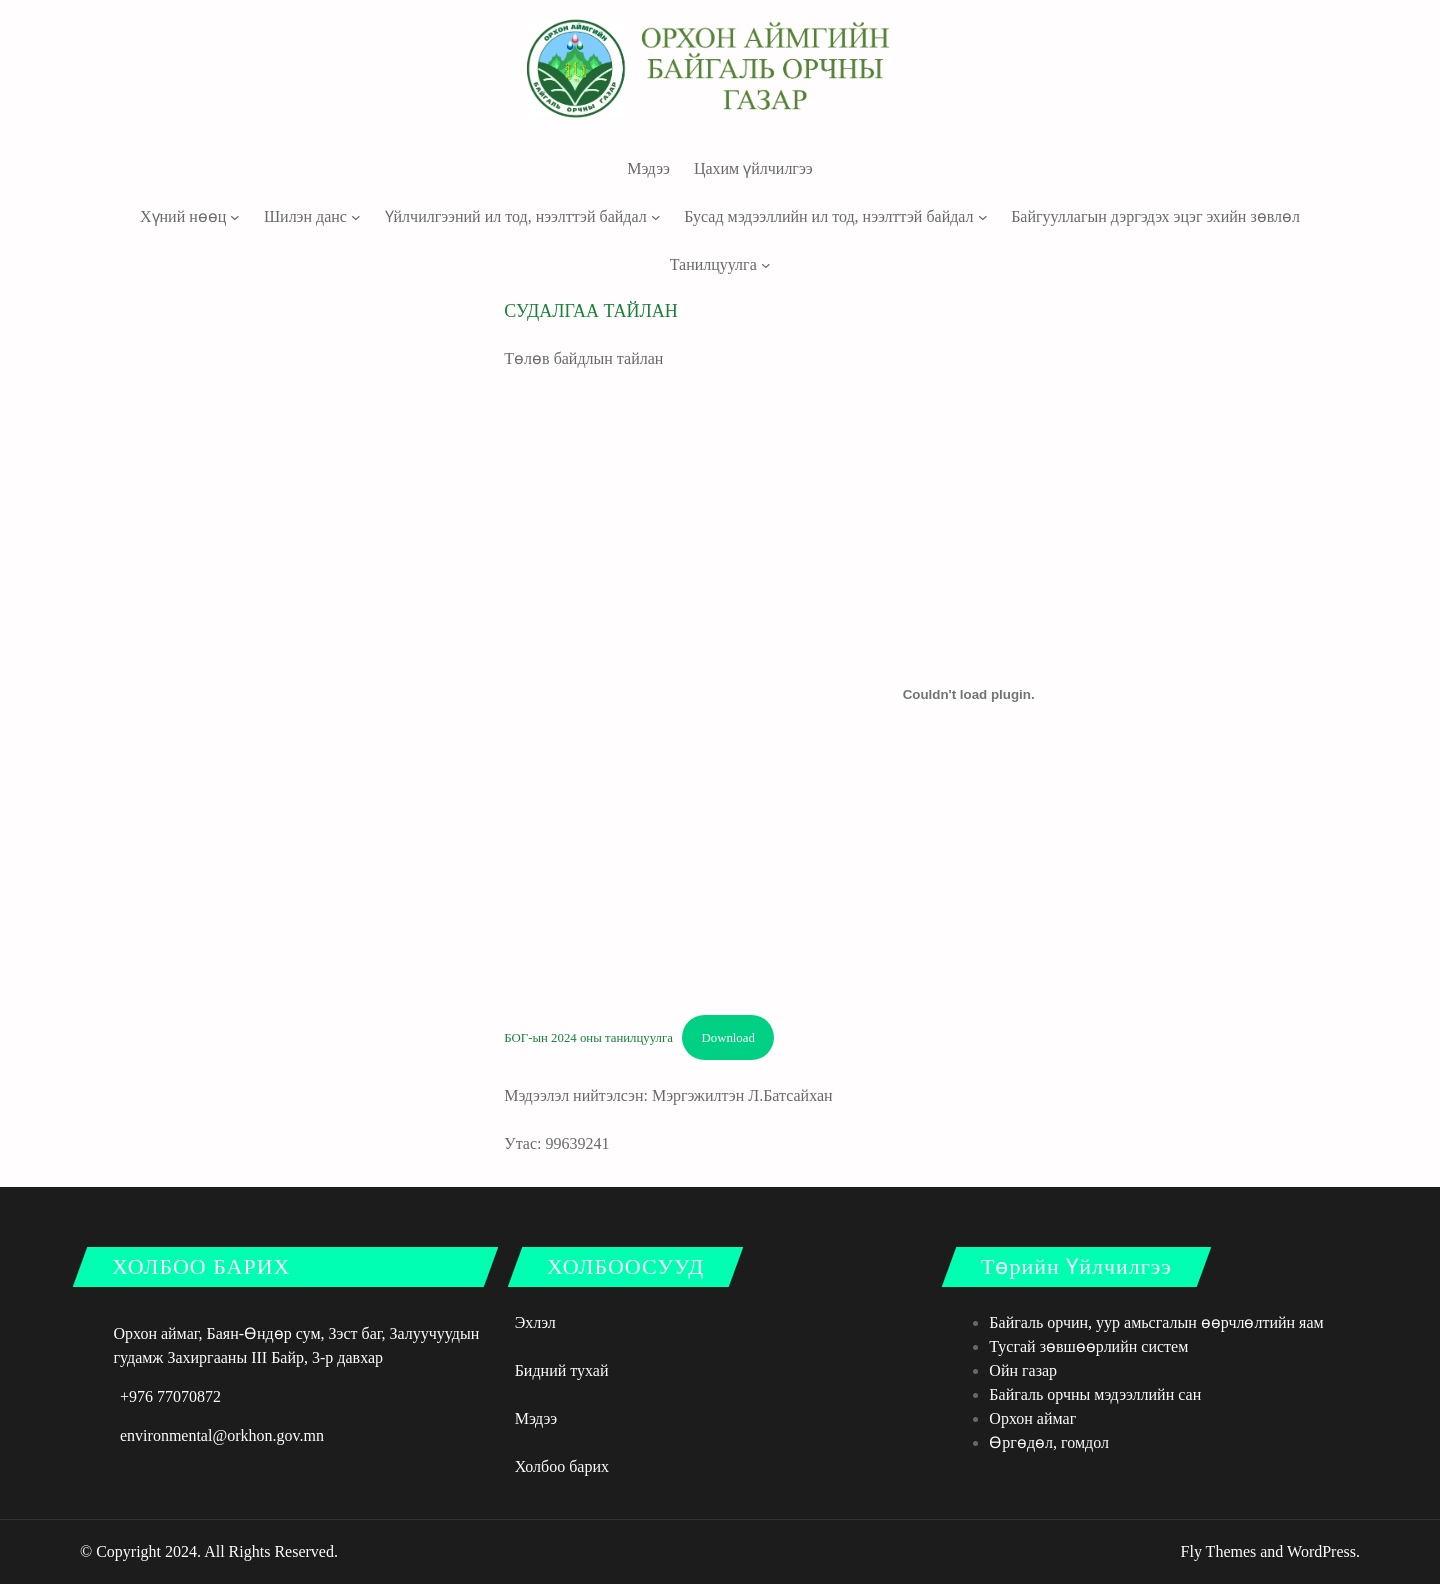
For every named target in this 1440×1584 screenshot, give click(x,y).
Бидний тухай (562, 1370)
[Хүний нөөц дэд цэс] (235, 217)
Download (728, 1038)
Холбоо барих (562, 1466)
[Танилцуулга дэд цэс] (766, 265)
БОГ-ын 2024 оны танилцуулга (588, 1038)
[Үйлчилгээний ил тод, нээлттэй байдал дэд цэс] (656, 217)
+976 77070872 (170, 1396)
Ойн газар (1023, 1370)
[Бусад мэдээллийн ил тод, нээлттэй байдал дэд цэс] (983, 217)
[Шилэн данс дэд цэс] (356, 217)
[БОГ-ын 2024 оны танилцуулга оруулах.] (968, 695)
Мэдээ (536, 1418)
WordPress (1321, 1551)
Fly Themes (1219, 1551)
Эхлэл (535, 1322)
